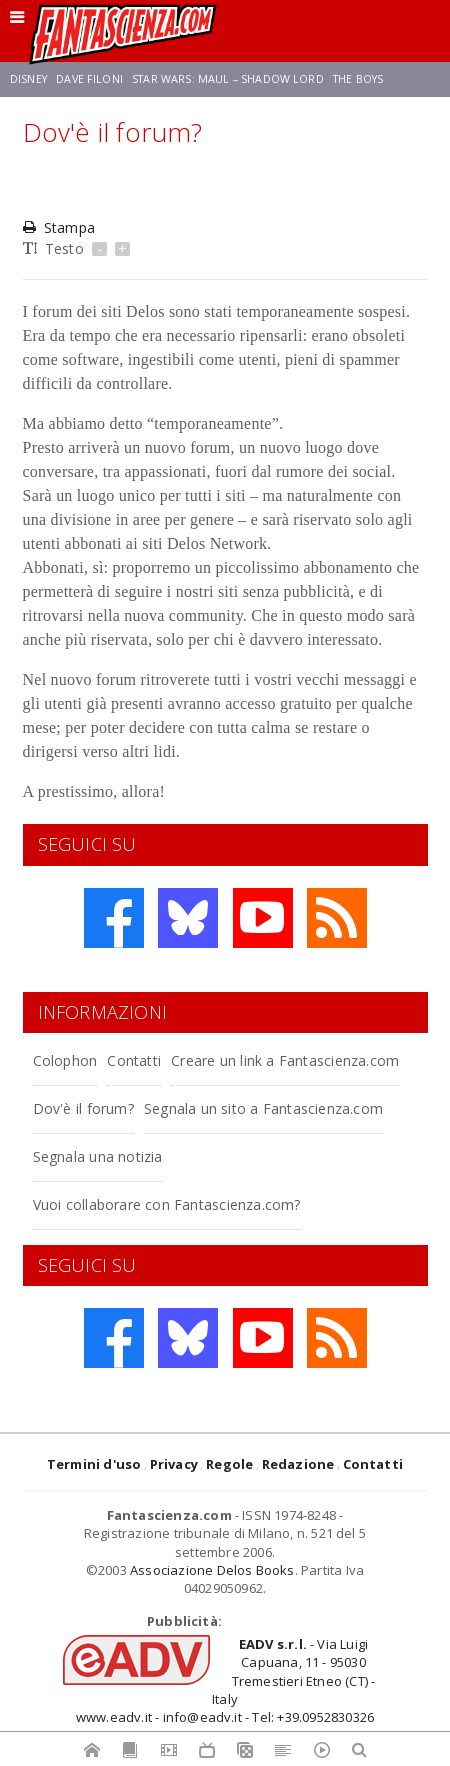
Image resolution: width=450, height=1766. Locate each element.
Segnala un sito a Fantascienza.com (263, 1108)
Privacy (174, 1464)
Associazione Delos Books (212, 1570)
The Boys (358, 79)
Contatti (134, 1060)
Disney (28, 79)
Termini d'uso (94, 1464)
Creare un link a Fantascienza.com (285, 1060)
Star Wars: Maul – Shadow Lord (228, 79)
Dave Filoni (89, 79)
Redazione (298, 1464)
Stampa (59, 227)
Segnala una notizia (98, 1156)
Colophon (65, 1060)
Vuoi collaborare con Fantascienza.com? (167, 1204)
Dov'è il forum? (83, 1108)
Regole (229, 1464)
